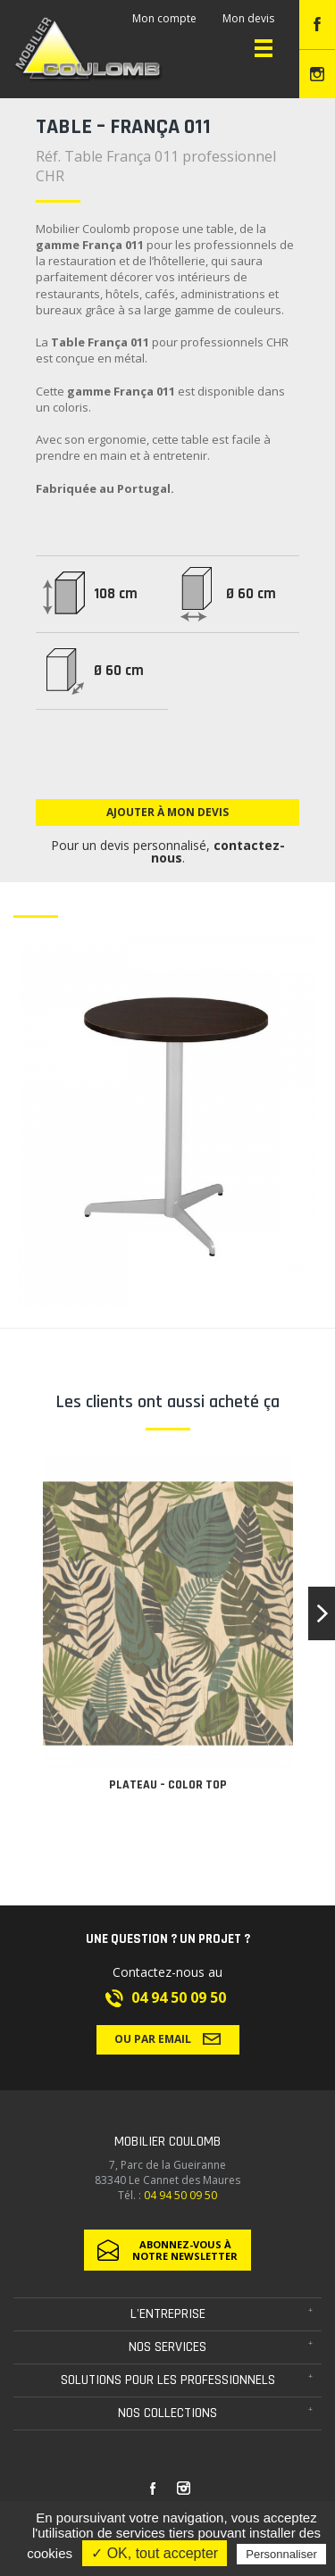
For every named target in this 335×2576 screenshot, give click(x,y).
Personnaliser (281, 2554)
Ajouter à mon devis (167, 812)
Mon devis (248, 18)
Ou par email (167, 2038)
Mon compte (164, 18)
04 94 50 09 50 (178, 1997)
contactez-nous (218, 851)
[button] (321, 1613)
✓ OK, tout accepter (154, 2553)
